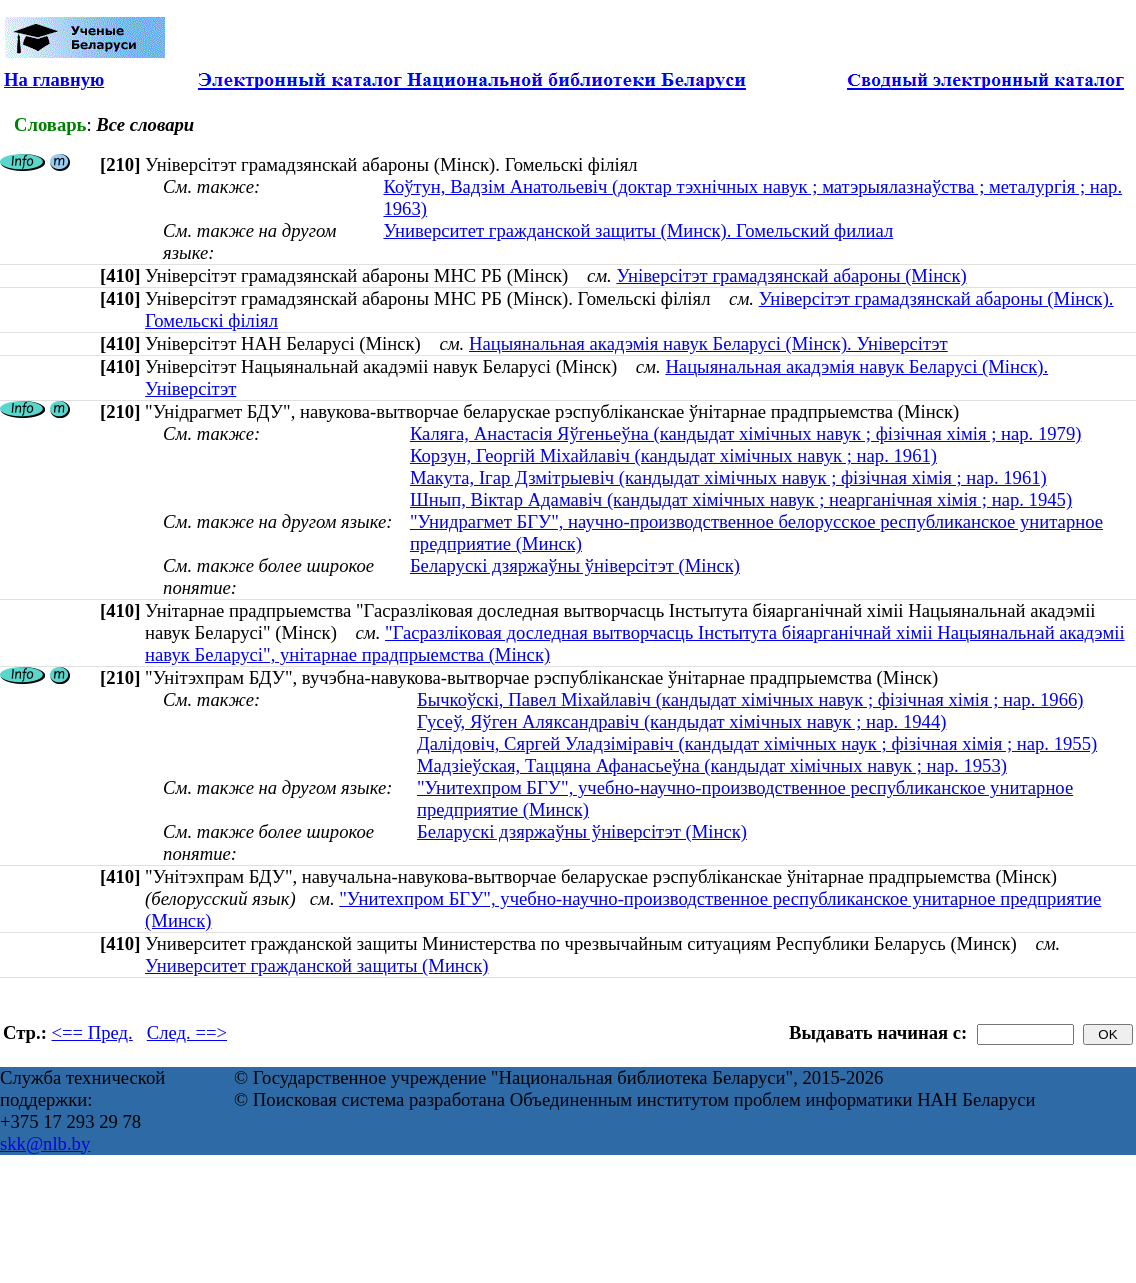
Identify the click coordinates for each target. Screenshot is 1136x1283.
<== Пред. (92, 1032)
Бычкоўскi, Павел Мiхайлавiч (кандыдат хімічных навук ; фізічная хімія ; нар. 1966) (750, 699)
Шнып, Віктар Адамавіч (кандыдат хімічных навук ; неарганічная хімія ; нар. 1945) (741, 499)
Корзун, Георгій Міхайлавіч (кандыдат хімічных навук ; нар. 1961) (673, 455)
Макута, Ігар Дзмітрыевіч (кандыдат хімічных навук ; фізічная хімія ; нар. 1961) (728, 477)
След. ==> (187, 1032)
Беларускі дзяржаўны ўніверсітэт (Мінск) (575, 565)
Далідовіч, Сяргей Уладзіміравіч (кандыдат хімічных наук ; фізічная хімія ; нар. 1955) (757, 743)
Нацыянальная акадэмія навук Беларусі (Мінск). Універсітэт (708, 343)
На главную (54, 79)
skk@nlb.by (45, 1143)
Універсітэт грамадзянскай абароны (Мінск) (791, 275)
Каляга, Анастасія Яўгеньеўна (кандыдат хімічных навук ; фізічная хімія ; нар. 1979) (746, 433)
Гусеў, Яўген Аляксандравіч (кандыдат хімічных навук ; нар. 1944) (682, 721)
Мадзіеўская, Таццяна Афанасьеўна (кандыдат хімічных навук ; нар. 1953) (712, 765)
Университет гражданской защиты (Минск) (316, 965)
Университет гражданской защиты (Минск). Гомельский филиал (638, 230)
